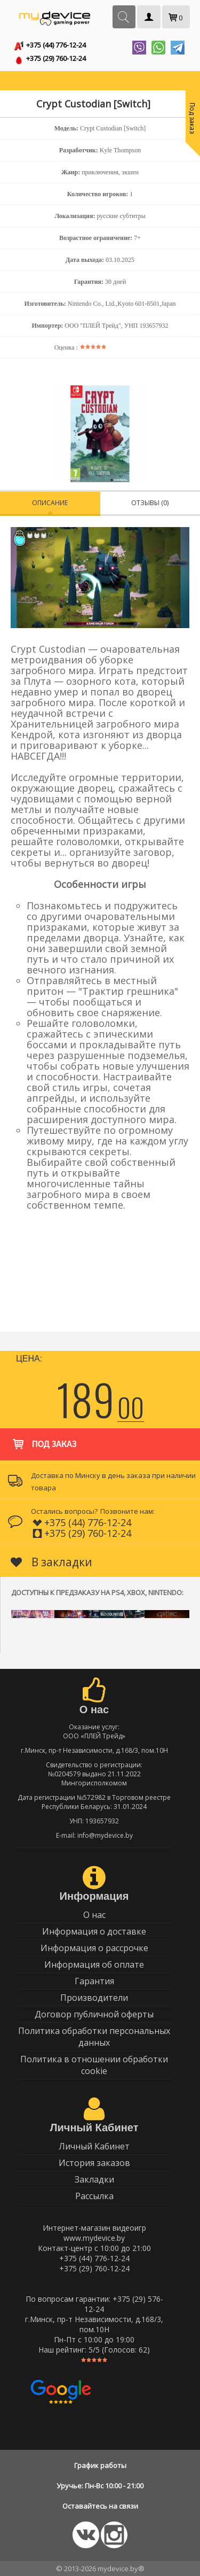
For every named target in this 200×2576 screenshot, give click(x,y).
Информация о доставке (94, 1931)
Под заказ (43, 1439)
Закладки (94, 2179)
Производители (94, 1997)
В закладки (51, 1561)
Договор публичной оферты (94, 2014)
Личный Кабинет (94, 2146)
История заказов (94, 2163)
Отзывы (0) (150, 502)
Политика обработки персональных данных (94, 2036)
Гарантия (94, 1981)
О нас (94, 1915)
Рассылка (94, 2196)
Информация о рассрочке (94, 1948)
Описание (50, 502)
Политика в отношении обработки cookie (94, 2065)
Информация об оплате (94, 1964)
